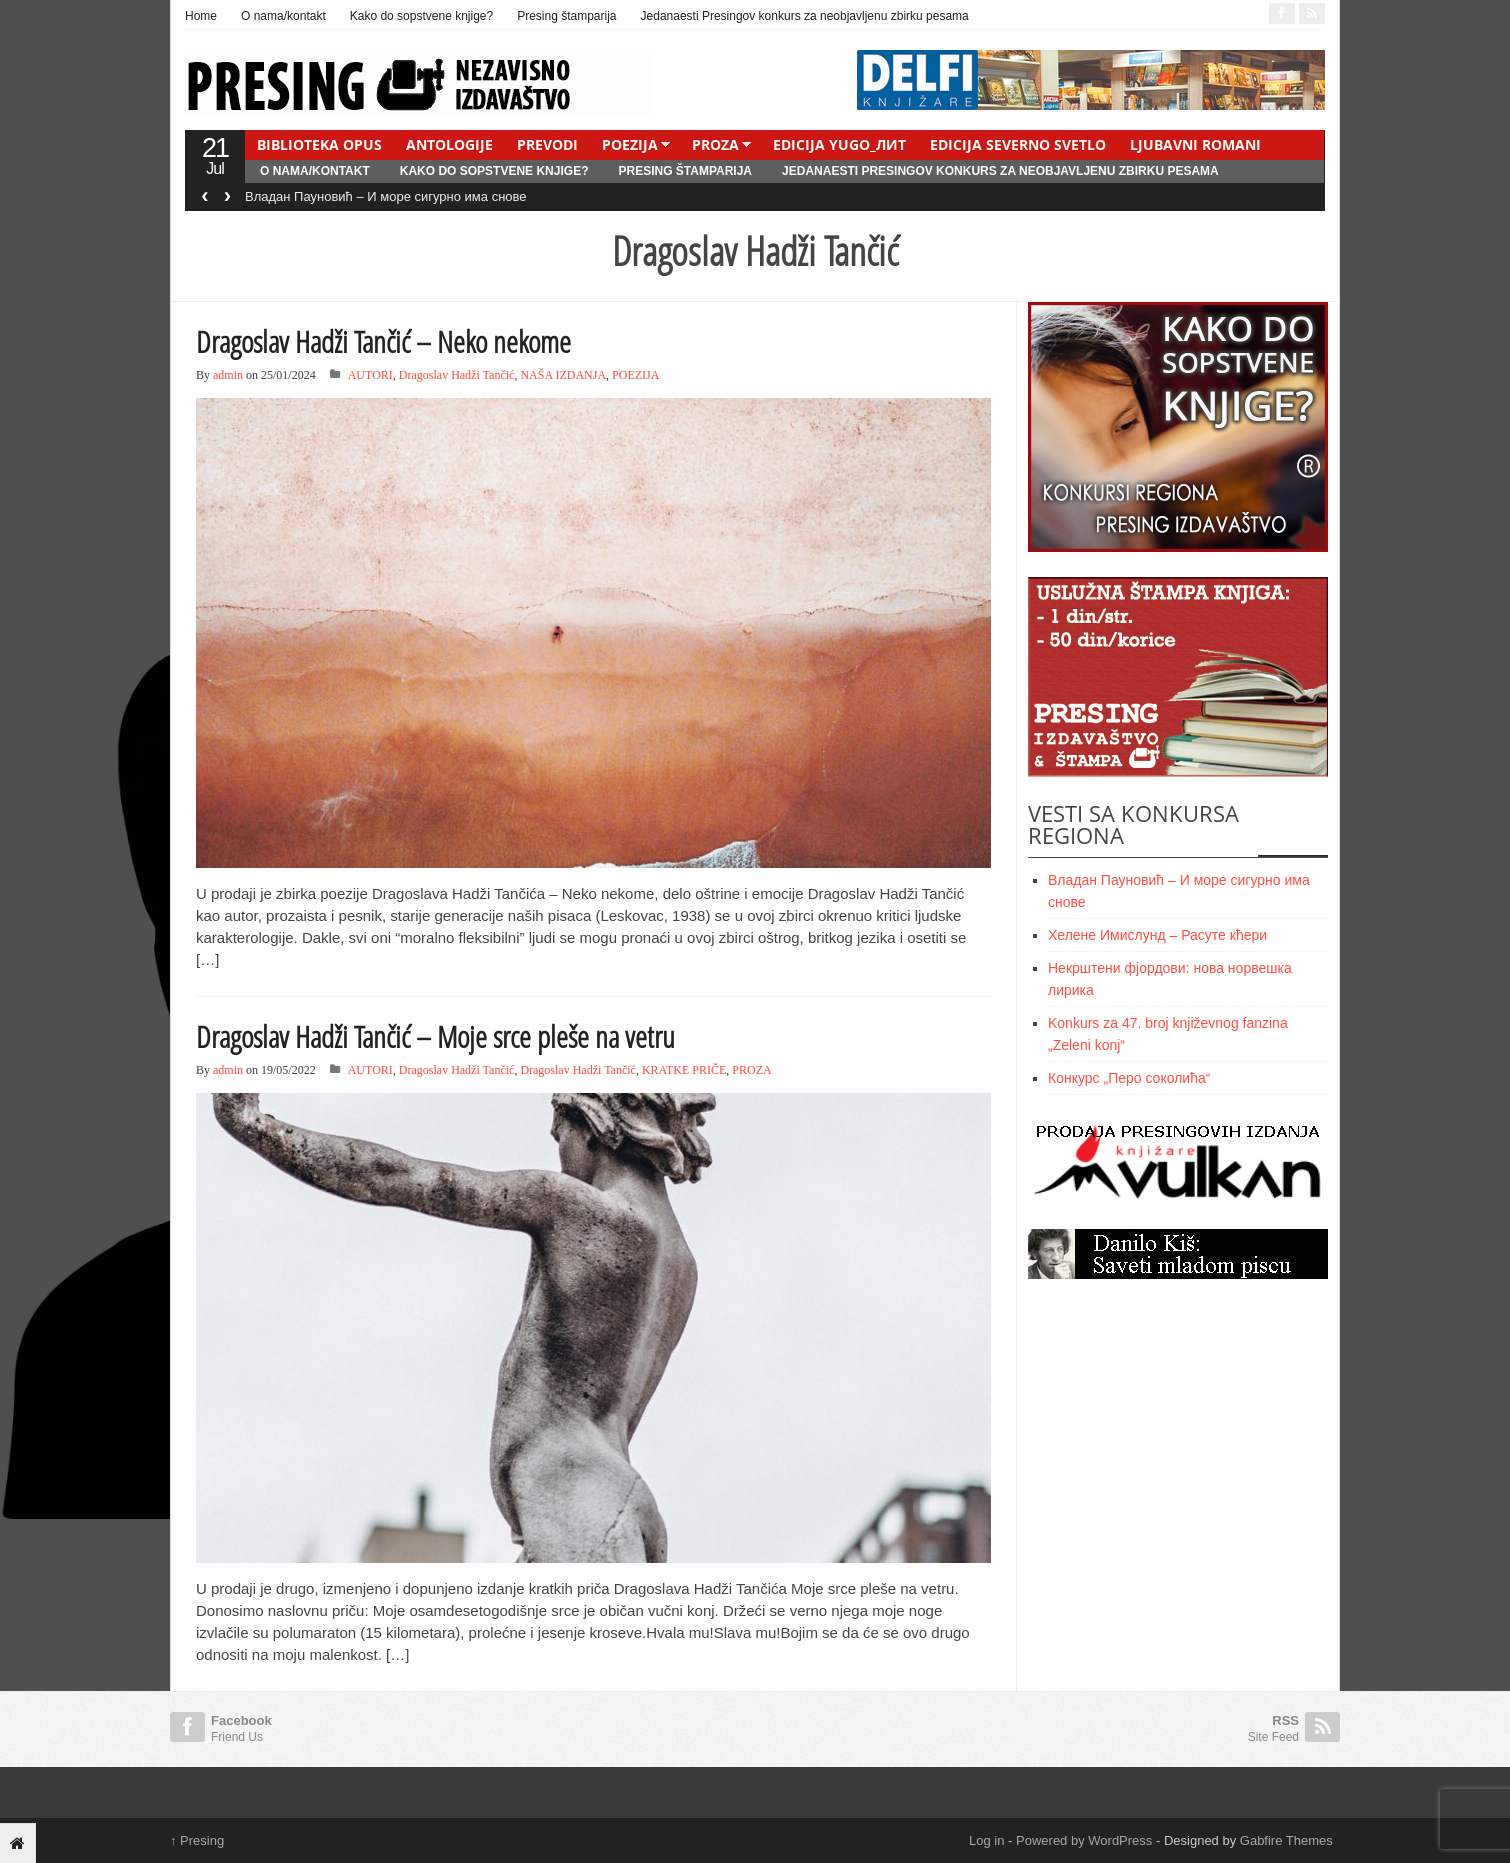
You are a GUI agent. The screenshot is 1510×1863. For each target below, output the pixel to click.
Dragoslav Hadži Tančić (457, 375)
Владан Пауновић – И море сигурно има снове (386, 196)
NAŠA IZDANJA (563, 375)
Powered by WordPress (1084, 1840)
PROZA (715, 144)
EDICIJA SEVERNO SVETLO (1018, 144)
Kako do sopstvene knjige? (421, 16)
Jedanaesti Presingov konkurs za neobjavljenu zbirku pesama (805, 16)
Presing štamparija (566, 16)
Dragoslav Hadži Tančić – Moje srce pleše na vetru (435, 1036)
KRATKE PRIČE (684, 1070)
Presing (197, 1840)
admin (228, 375)
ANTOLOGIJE (449, 144)
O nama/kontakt (283, 16)
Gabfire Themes (1286, 1840)
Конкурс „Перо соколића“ (1129, 1078)
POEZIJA (630, 144)
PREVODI (547, 144)
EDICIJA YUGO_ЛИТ (839, 144)
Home (201, 16)
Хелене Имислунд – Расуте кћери (1157, 935)
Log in (986, 1840)
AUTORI (370, 375)
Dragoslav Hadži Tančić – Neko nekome (383, 341)
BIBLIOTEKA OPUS (319, 144)
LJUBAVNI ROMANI (1195, 144)
